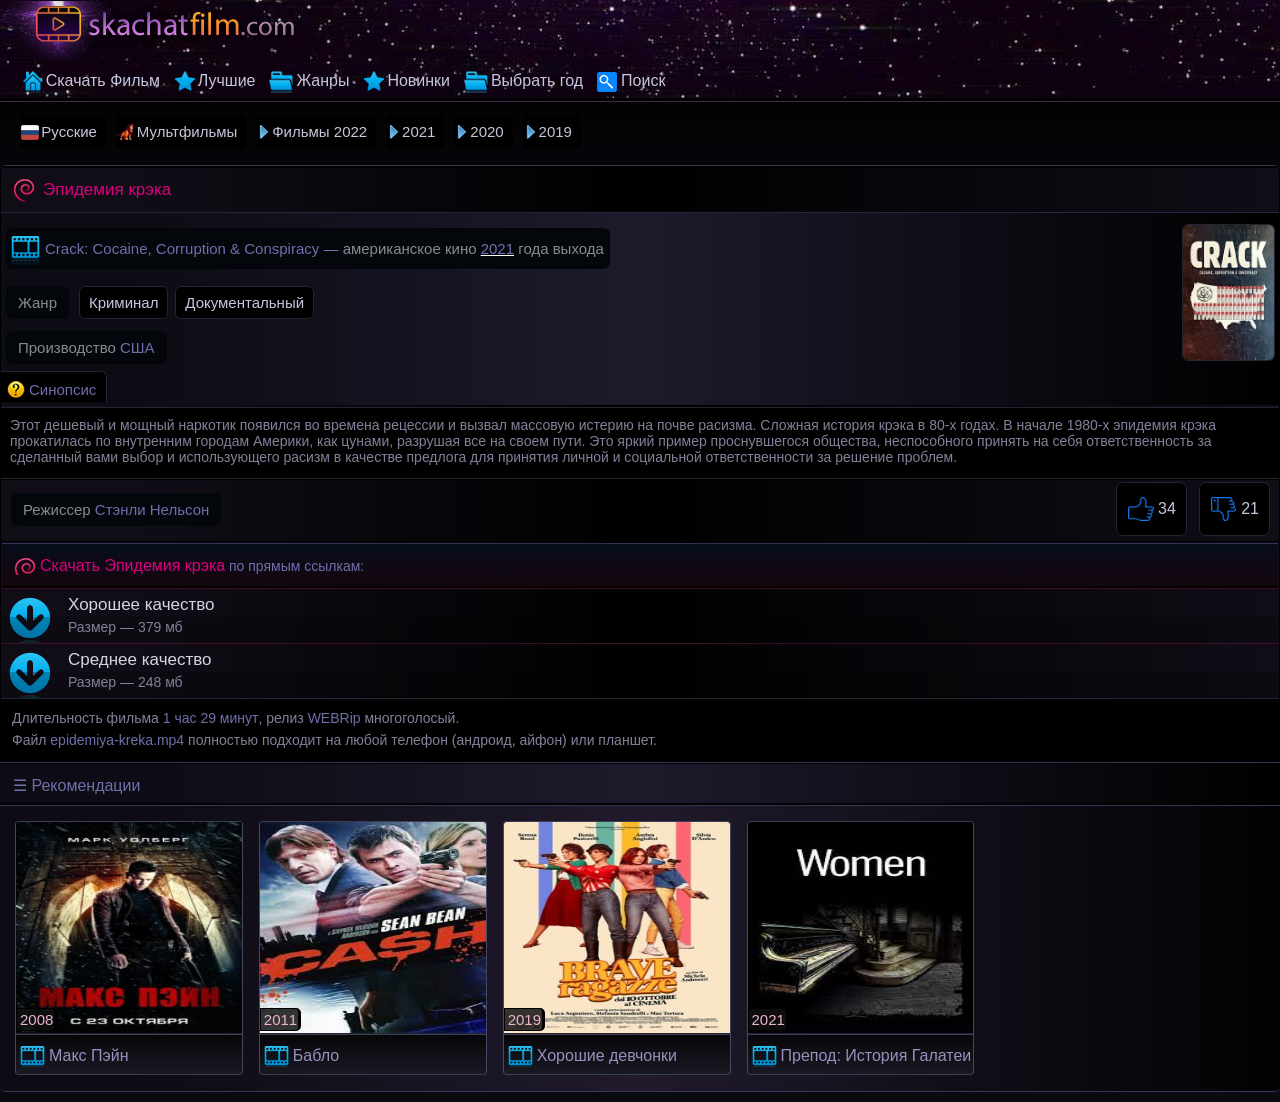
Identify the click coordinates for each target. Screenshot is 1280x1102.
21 (1234, 510)
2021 (418, 131)
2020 (486, 131)
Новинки (418, 80)
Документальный (244, 302)
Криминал (124, 302)
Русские (69, 131)
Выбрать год (537, 80)
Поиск (643, 80)
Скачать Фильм (103, 80)
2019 (555, 131)
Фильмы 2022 (319, 131)
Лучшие (227, 80)
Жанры (322, 80)
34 (1151, 510)
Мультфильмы (187, 131)
